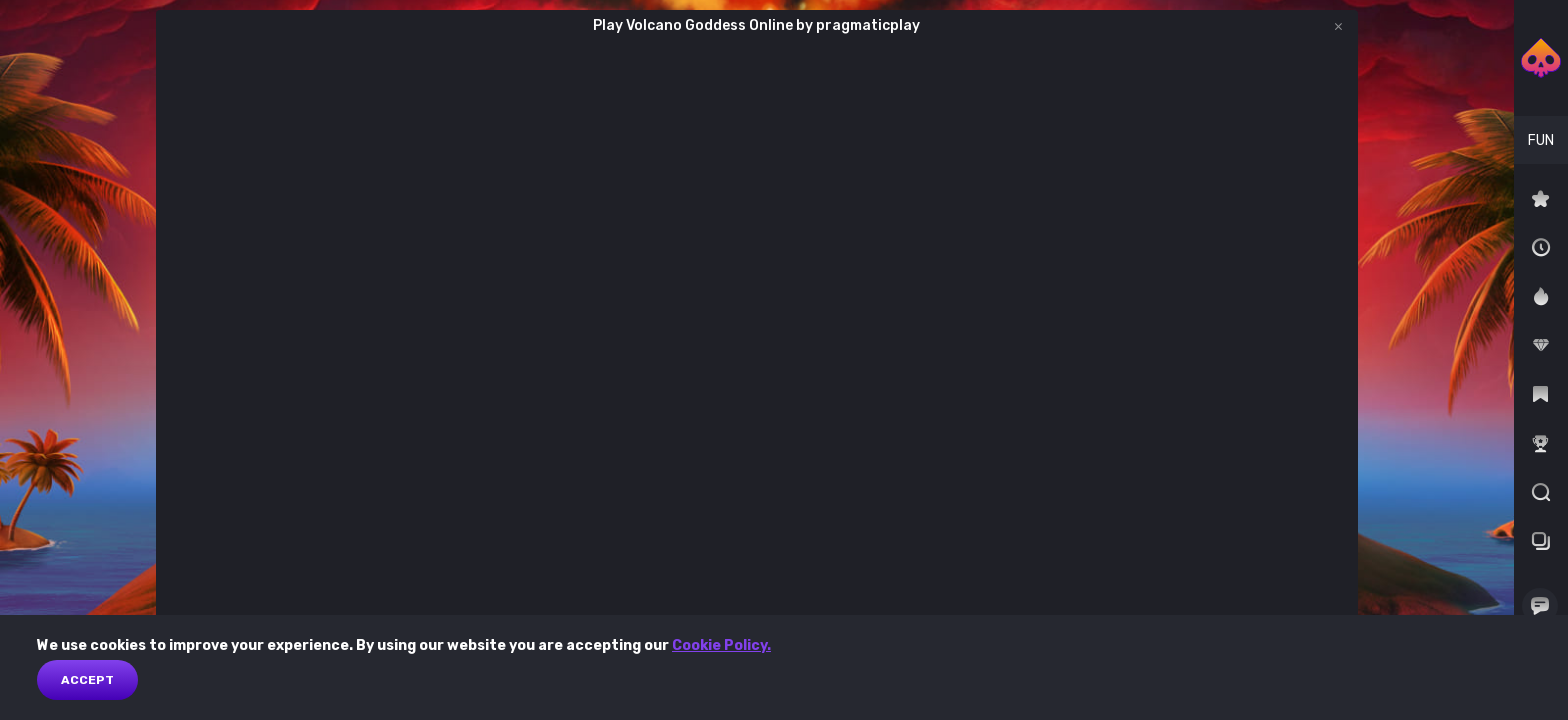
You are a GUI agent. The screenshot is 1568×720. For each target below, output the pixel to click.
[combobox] (1541, 140)
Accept (87, 680)
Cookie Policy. (721, 645)
